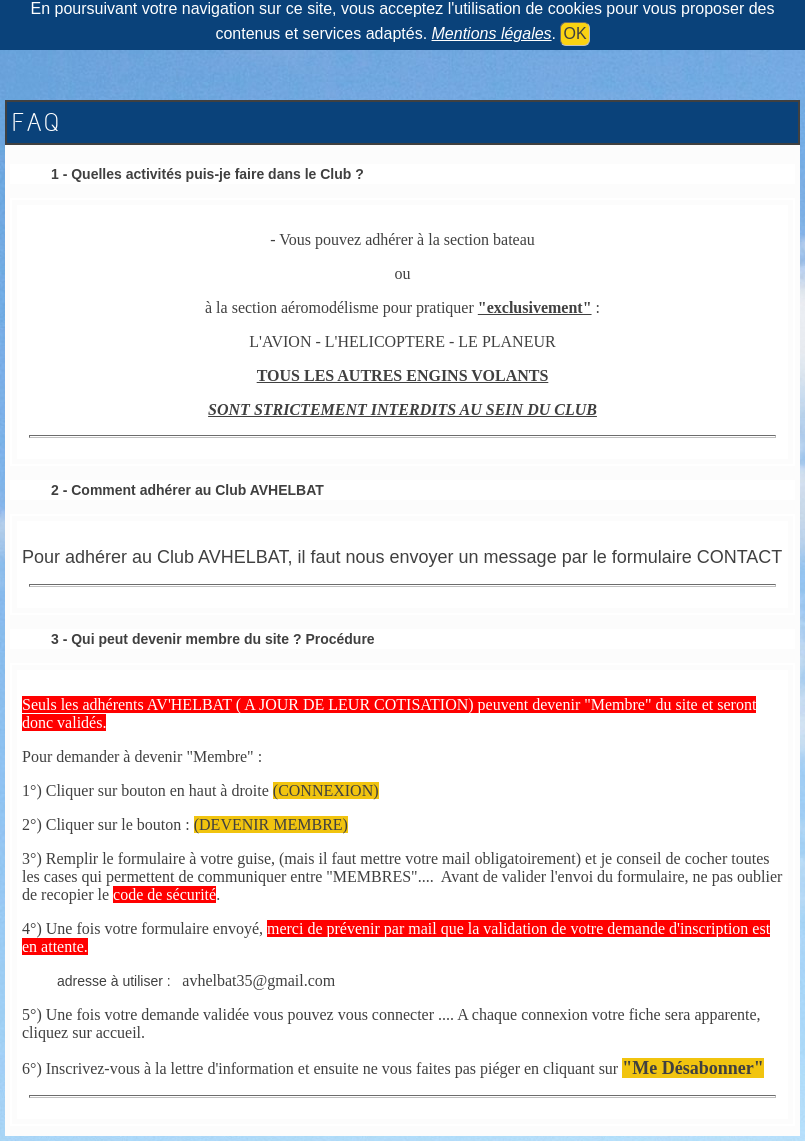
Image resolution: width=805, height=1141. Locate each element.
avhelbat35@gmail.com (258, 980)
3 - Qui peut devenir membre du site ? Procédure (213, 639)
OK (574, 33)
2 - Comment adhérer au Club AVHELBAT (187, 490)
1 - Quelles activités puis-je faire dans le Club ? (207, 174)
